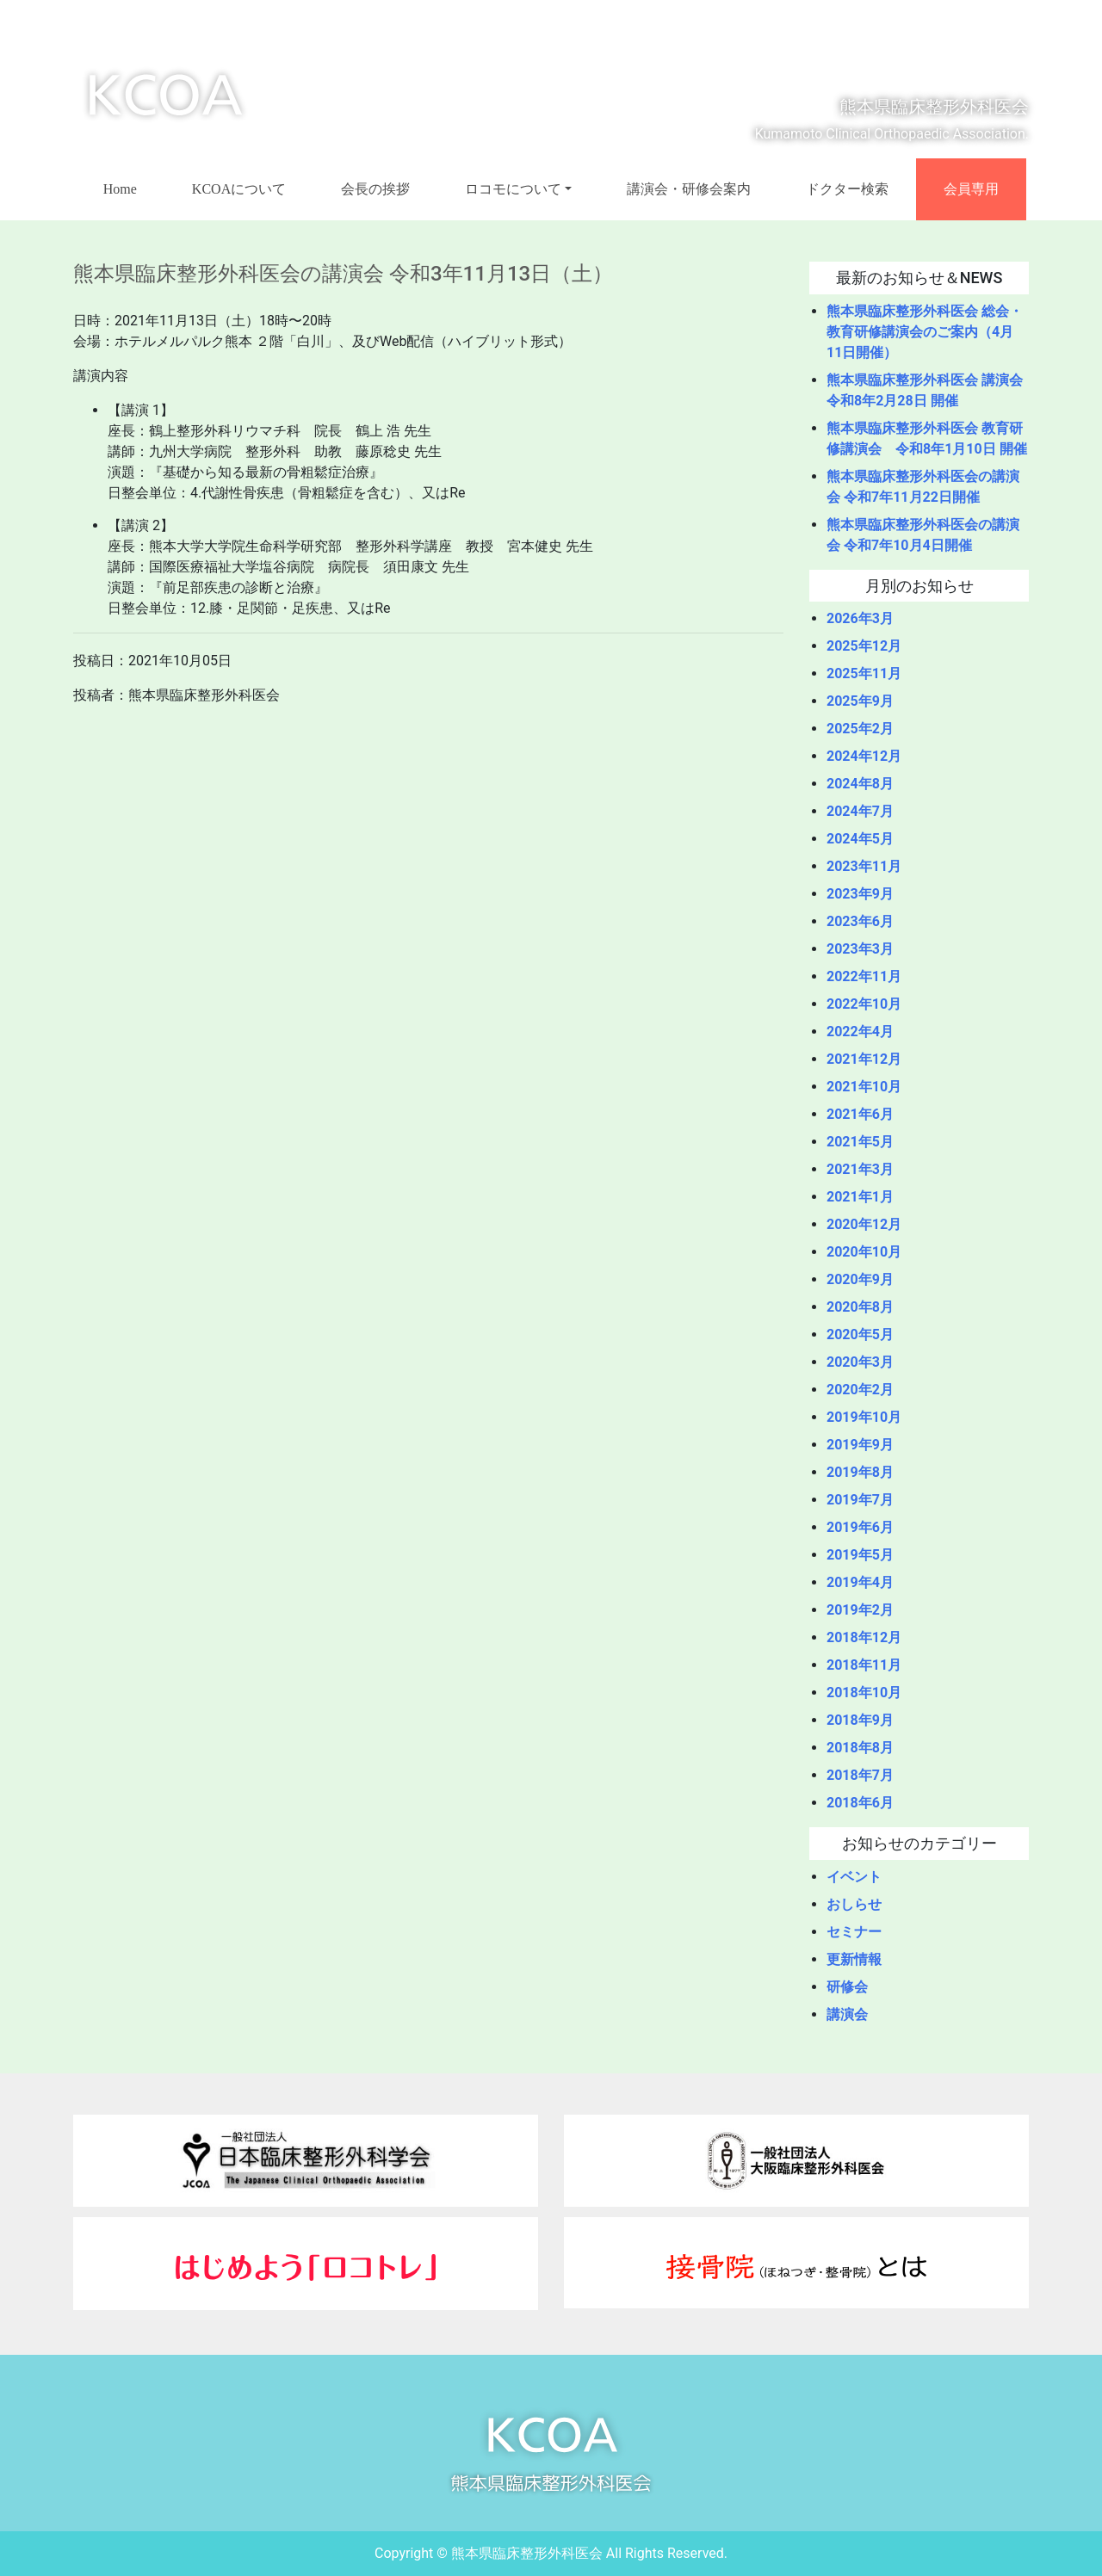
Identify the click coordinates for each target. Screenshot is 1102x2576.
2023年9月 (860, 894)
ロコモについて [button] (513, 189)
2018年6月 (860, 1803)
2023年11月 (863, 866)
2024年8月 (860, 783)
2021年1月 (860, 1197)
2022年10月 (863, 1004)
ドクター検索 (847, 189)
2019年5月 (860, 1555)
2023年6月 (860, 921)
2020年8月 (860, 1307)
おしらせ (854, 1904)
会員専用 (971, 189)
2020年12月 (863, 1224)
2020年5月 (860, 1334)
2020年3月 (860, 1362)
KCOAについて (239, 189)
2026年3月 (860, 618)
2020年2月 (860, 1389)
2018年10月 (863, 1692)
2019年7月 (860, 1500)
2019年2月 (860, 1610)
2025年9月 (860, 701)
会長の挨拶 (375, 189)
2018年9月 (860, 1720)
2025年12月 (863, 646)
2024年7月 (860, 811)
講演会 (847, 2014)
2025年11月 (863, 673)
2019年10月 (863, 1417)
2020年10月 (863, 1252)
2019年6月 (860, 1527)
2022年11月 (863, 976)
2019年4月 (860, 1582)
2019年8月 (860, 1472)
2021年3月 (860, 1169)
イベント (854, 1877)
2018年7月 (860, 1775)
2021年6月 (860, 1114)
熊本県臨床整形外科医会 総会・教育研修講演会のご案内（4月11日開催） (924, 332)
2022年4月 (860, 1031)
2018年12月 (863, 1637)
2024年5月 (860, 839)
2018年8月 (860, 1747)
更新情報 (854, 1959)
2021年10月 (863, 1086)
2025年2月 (860, 728)
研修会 (847, 1987)
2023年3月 (860, 949)
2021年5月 (860, 1142)
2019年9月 (860, 1444)
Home (120, 189)
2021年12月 (863, 1059)
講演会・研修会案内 (689, 189)
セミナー (854, 1932)
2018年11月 (863, 1665)
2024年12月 (863, 756)
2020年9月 (860, 1279)
